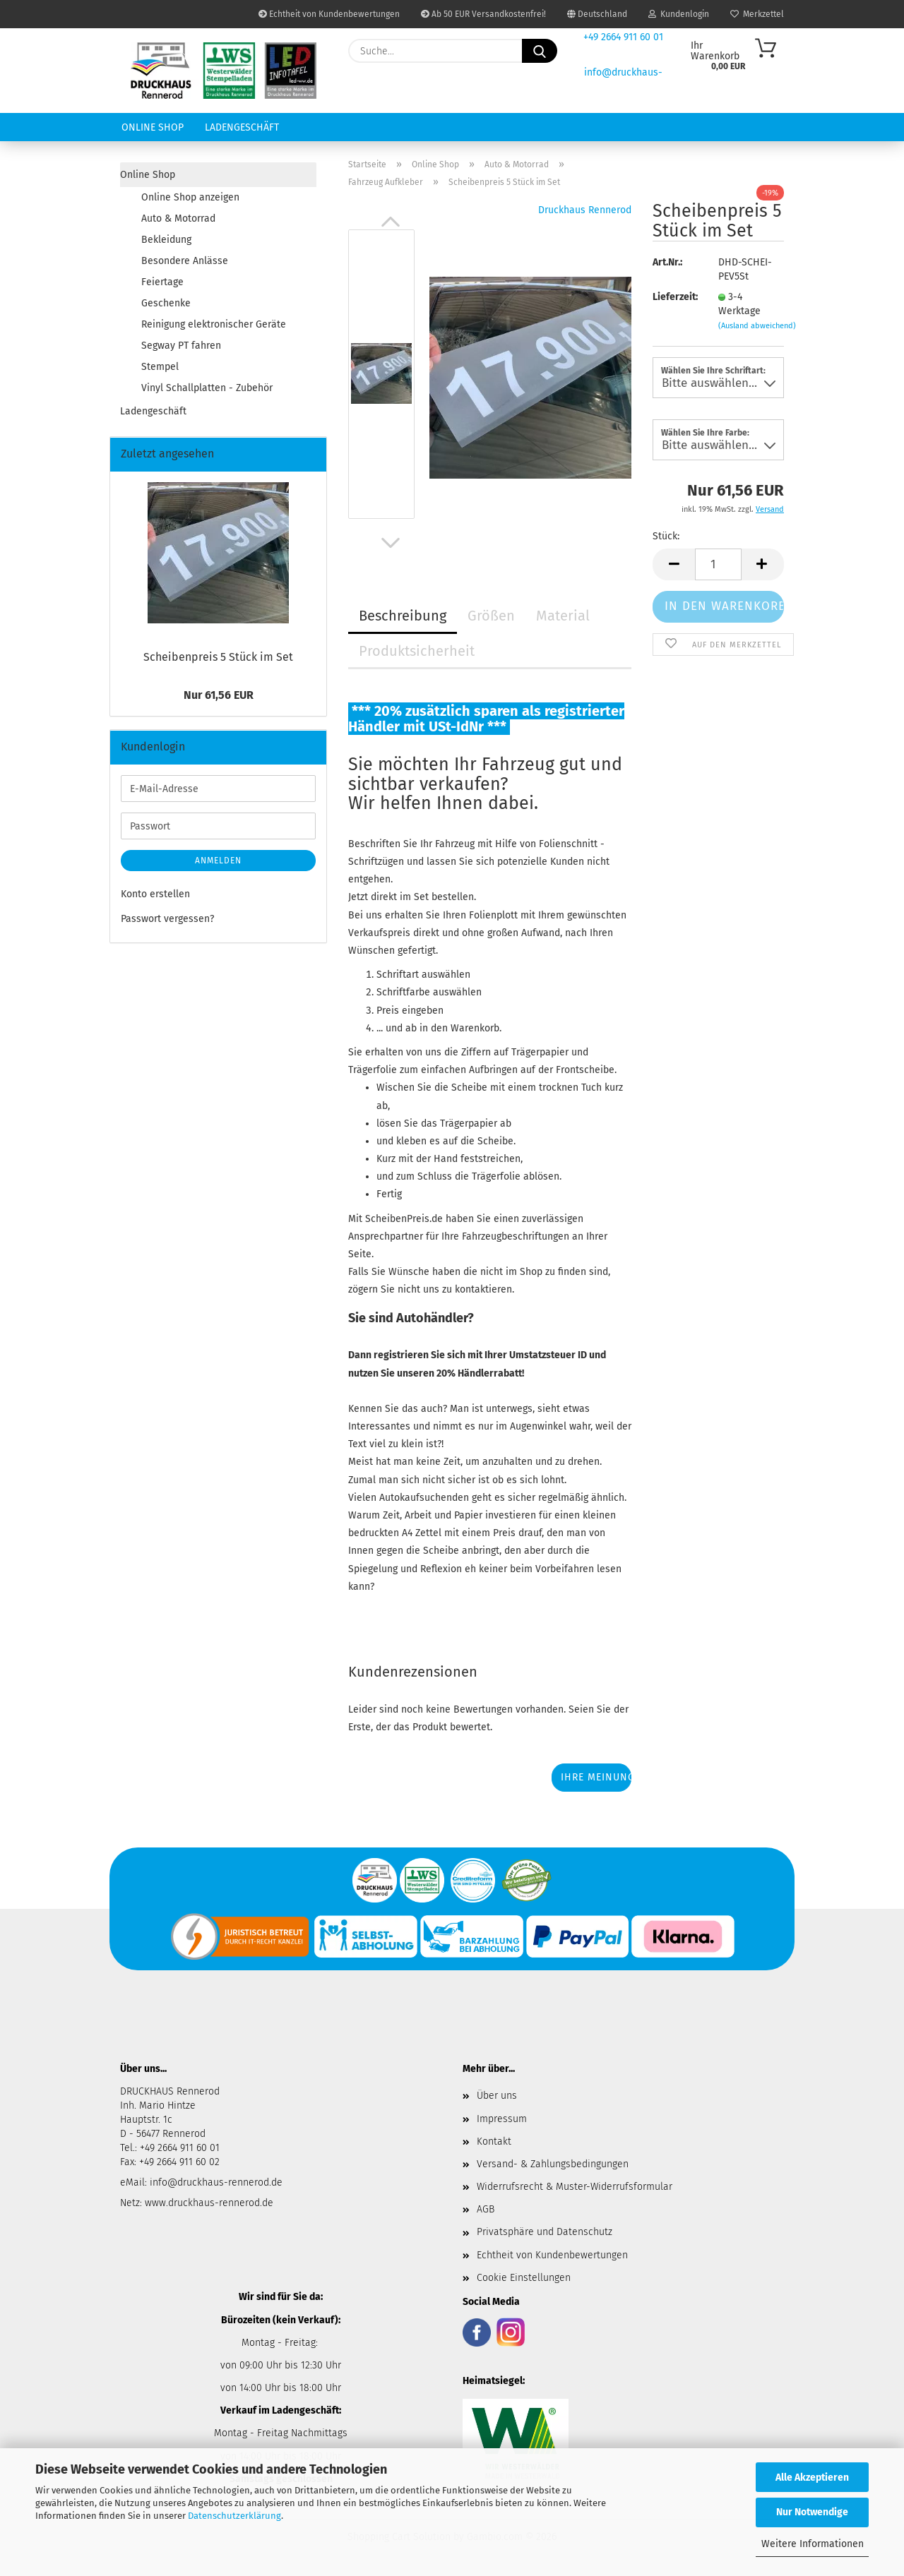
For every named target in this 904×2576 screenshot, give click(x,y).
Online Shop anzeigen (190, 197)
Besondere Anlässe (184, 261)
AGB (485, 2209)
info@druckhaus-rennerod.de (214, 2182)
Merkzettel (757, 14)
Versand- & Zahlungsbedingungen (553, 2164)
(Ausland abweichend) (757, 325)
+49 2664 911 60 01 (623, 37)
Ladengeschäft (242, 127)
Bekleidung (166, 240)
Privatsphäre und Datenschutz (544, 2232)
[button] (390, 222)
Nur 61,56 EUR (219, 695)
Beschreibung (402, 615)
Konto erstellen (155, 894)
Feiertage (162, 282)
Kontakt (494, 2141)
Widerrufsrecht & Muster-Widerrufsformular (574, 2187)
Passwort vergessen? (167, 919)
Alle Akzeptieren (812, 2478)
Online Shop (152, 127)
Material (563, 615)
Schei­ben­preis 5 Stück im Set (218, 657)
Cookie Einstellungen (524, 2278)
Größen (491, 615)
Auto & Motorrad (178, 218)
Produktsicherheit (417, 650)
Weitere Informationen (812, 2544)
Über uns (497, 2096)
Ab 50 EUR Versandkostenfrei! (483, 14)
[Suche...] (539, 51)
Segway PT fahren (181, 346)
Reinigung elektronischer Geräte (213, 324)
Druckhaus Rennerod (584, 210)
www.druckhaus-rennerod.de (209, 2203)
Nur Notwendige (812, 2512)
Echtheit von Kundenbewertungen (329, 14)
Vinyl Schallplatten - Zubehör (207, 388)
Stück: (666, 536)
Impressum (502, 2119)
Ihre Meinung (596, 1777)
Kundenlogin (678, 14)
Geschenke (166, 303)
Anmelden (218, 860)
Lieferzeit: (674, 297)
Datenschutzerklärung (234, 2515)
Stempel (160, 367)
